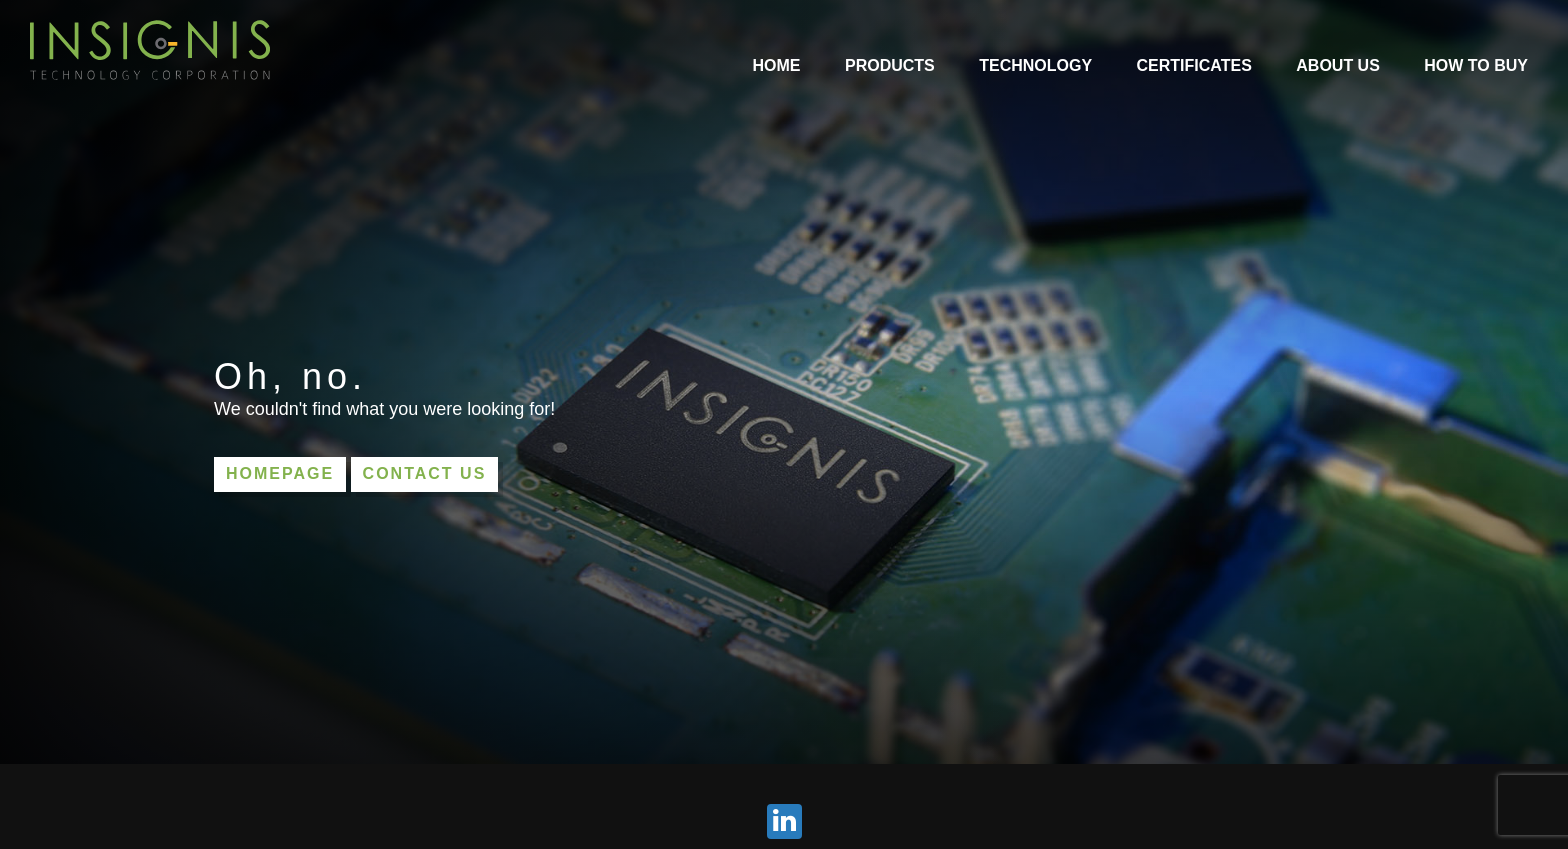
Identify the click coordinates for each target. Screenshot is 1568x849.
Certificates (1194, 65)
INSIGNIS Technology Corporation (150, 50)
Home (777, 65)
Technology (1035, 65)
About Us (1338, 65)
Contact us (425, 473)
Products (890, 65)
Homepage (280, 473)
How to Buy (1476, 65)
